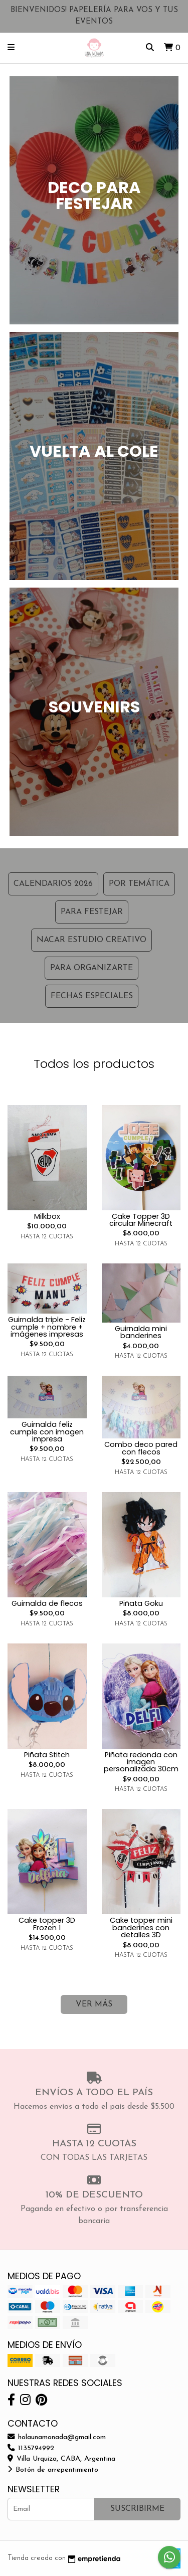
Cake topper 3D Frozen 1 (47, 1923)
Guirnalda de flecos (47, 1603)
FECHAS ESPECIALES (92, 996)
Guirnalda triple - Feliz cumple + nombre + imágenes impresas (47, 1327)
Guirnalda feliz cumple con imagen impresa (47, 1431)
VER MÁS (94, 2004)
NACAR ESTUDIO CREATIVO (91, 940)
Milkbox (47, 1216)
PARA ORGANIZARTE (91, 968)
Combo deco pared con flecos (140, 1447)
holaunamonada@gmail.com (57, 2437)
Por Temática (139, 884)
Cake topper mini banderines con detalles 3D (141, 1927)
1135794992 (31, 2448)
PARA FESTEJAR (92, 912)
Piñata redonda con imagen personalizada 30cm (141, 1762)
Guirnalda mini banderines (141, 1332)
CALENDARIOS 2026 (53, 884)
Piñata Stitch (47, 1755)
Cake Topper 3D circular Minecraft (140, 1219)
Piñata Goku (141, 1603)
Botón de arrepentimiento (53, 2470)
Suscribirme (137, 2509)
